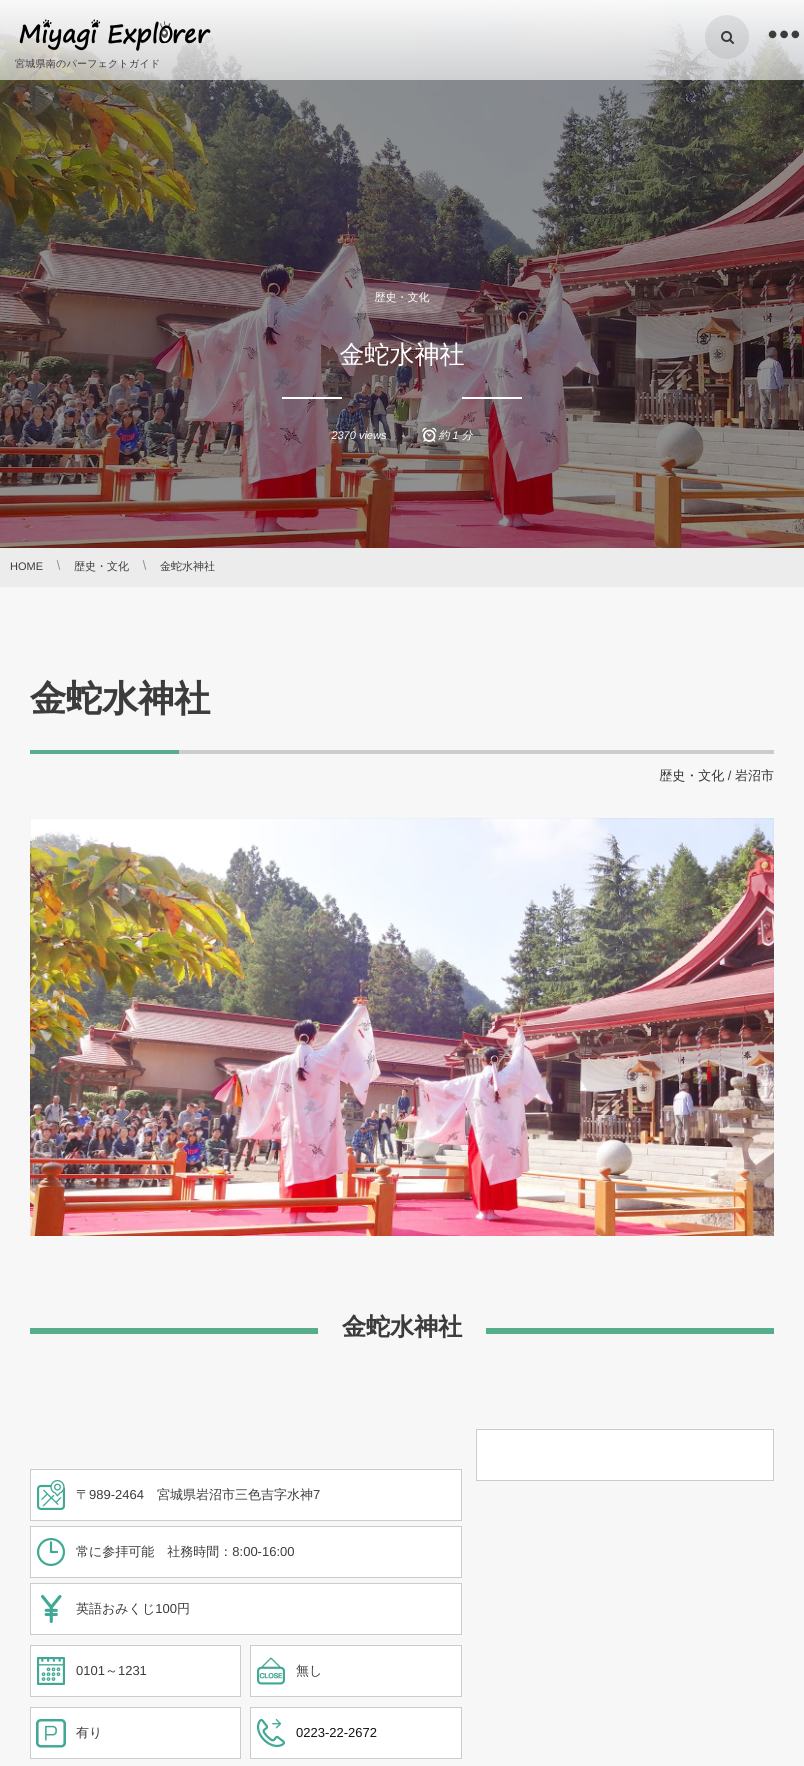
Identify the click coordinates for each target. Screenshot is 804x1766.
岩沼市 (754, 775)
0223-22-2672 (336, 1732)
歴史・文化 (402, 298)
